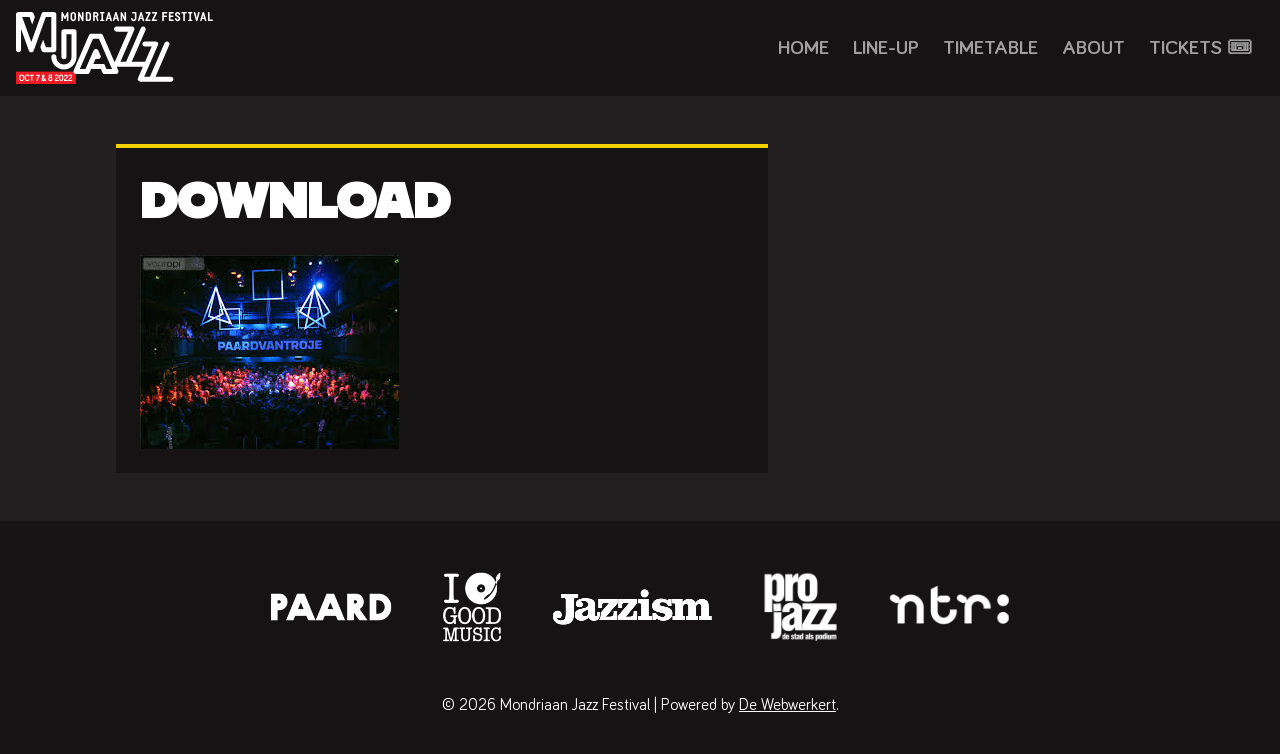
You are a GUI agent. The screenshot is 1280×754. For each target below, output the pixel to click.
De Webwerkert (787, 705)
